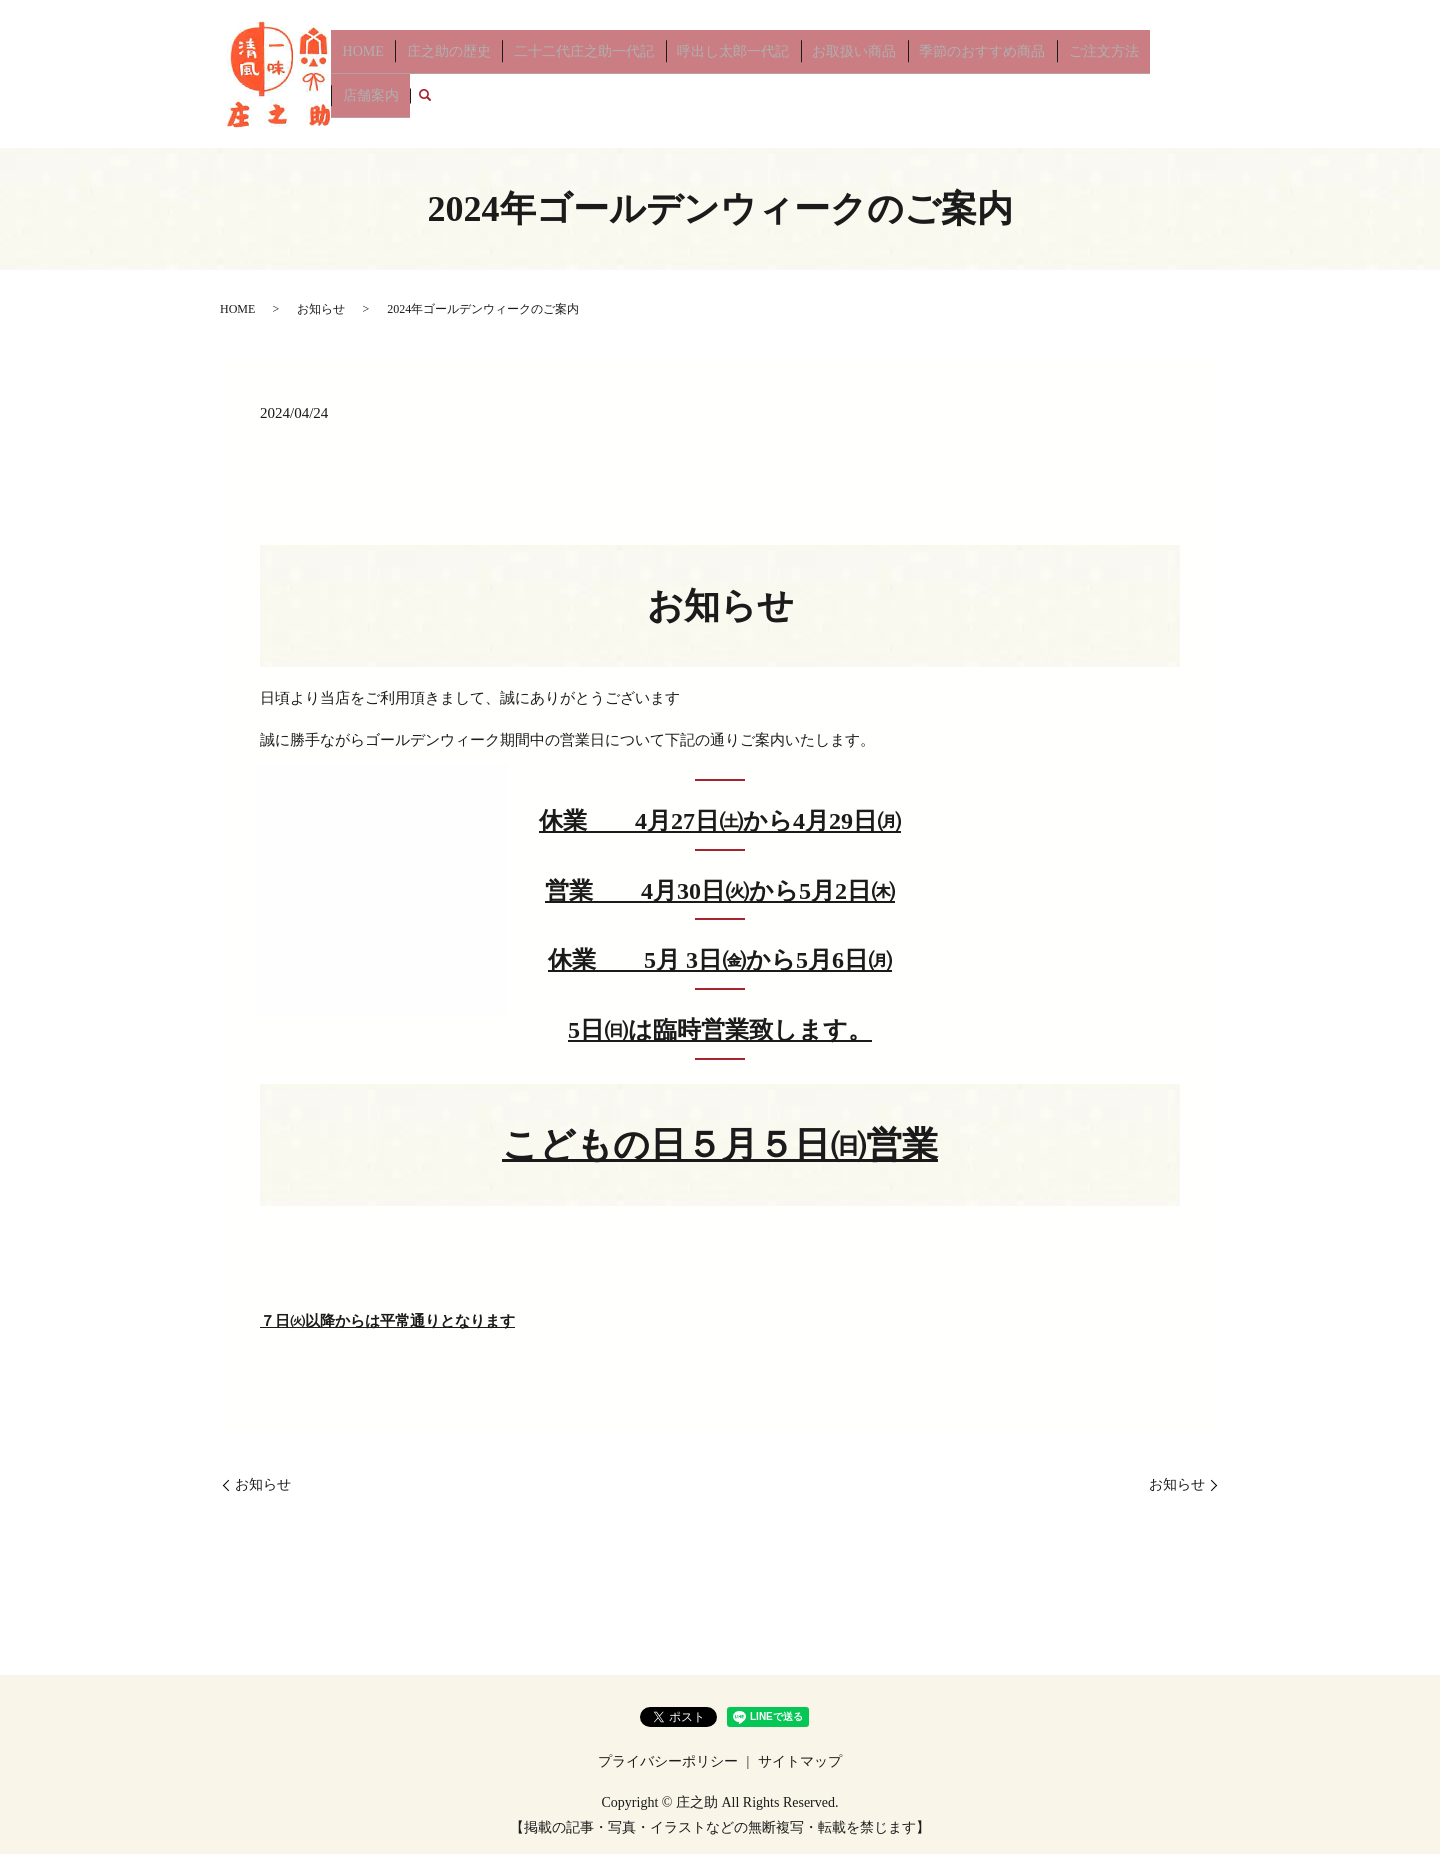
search (1205, 74)
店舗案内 (1155, 73)
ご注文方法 (1078, 73)
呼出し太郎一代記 (735, 73)
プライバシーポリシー (668, 1761)
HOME (392, 73)
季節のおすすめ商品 (966, 73)
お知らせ (321, 309)
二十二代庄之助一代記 (595, 73)
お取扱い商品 (847, 73)
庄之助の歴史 (469, 73)
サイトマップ (800, 1761)
